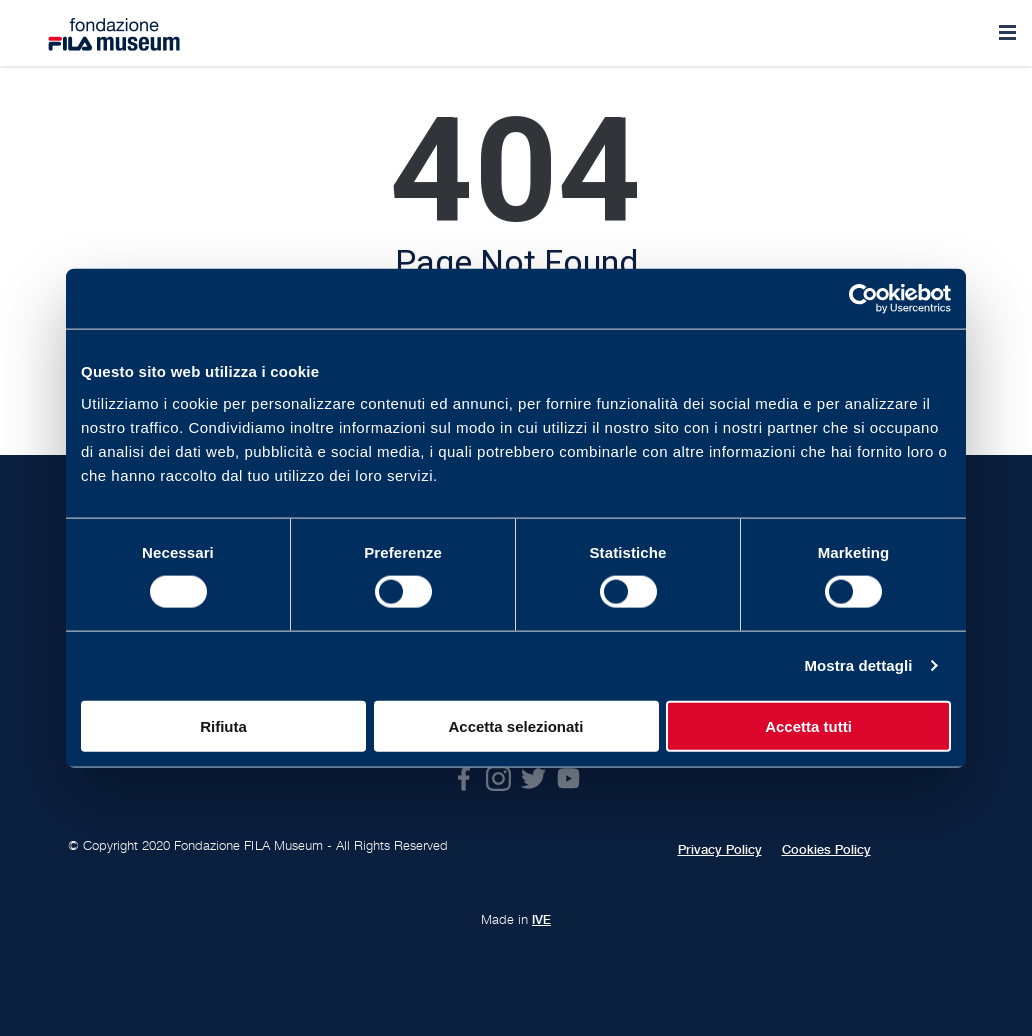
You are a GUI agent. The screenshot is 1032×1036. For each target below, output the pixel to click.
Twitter (533, 778)
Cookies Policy (826, 850)
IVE (541, 920)
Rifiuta (223, 725)
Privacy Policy (720, 850)
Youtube (568, 778)
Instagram (498, 778)
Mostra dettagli (858, 665)
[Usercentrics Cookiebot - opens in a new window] (863, 299)
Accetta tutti (808, 725)
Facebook (463, 778)
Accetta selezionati (515, 725)
